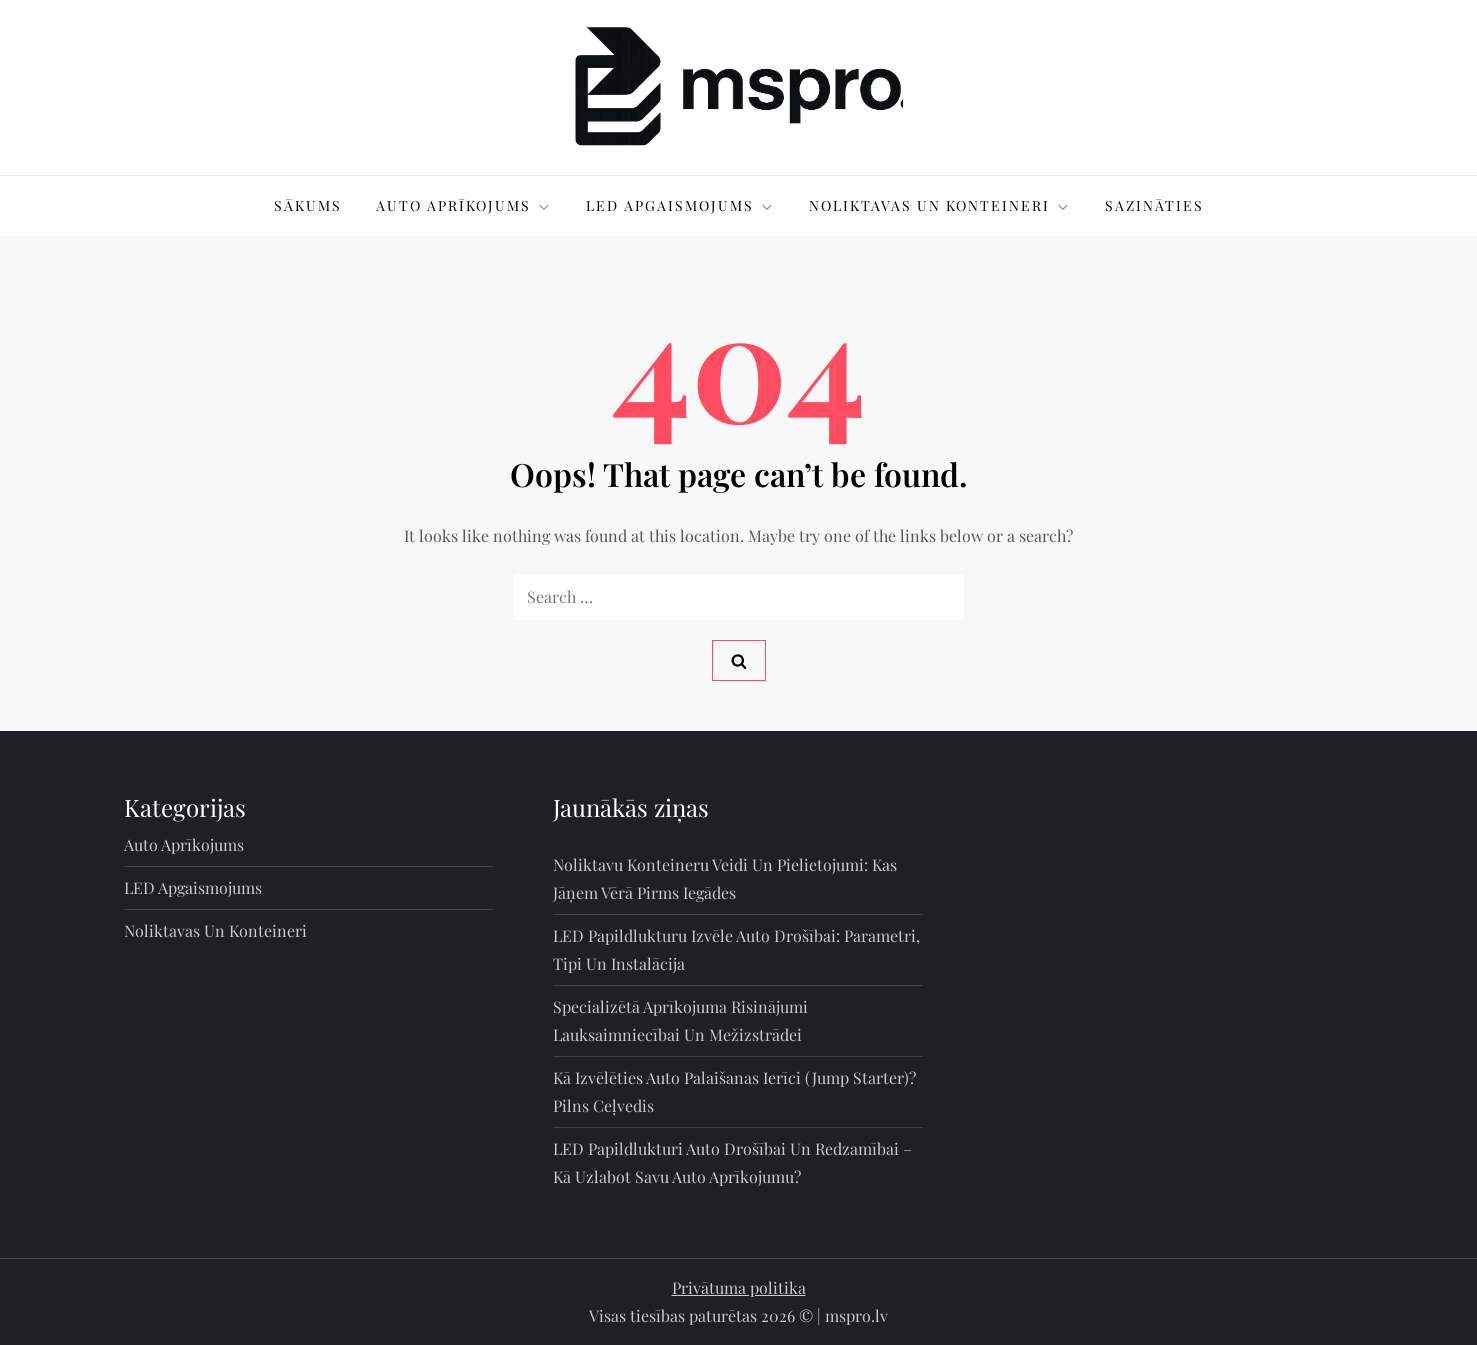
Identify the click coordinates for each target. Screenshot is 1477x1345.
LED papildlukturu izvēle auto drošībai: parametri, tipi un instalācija (736, 949)
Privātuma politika (739, 1287)
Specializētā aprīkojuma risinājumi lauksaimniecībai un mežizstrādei (680, 1020)
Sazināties (1154, 205)
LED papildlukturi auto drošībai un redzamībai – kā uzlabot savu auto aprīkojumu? (732, 1162)
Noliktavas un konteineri (940, 205)
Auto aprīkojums (464, 205)
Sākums (308, 205)
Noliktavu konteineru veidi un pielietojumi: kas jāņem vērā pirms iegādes (725, 878)
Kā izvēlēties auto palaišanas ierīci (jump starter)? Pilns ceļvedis (734, 1091)
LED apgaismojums (680, 205)
